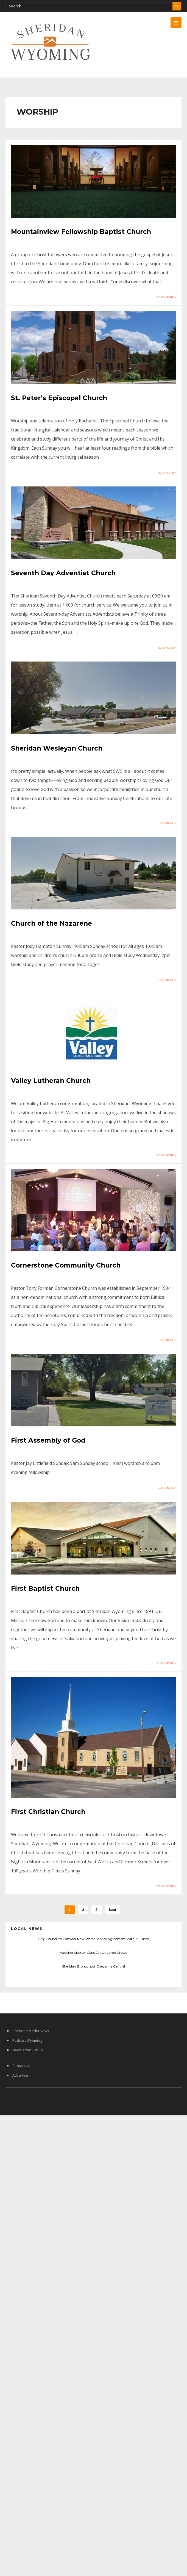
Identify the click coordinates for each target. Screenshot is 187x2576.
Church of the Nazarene (51, 923)
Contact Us (21, 2065)
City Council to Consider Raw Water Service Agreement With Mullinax (93, 1939)
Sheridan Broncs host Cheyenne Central (93, 1966)
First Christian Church (48, 1812)
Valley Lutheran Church (51, 1080)
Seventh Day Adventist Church (63, 573)
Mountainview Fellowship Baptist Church (81, 232)
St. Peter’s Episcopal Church (59, 398)
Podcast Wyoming (27, 2040)
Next (112, 1910)
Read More (166, 297)
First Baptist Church (45, 1588)
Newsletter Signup (27, 2049)
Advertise (20, 2075)
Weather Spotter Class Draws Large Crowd (93, 1952)
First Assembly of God (48, 1440)
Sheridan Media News (30, 2030)
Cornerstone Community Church (66, 1265)
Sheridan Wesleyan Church (56, 748)
